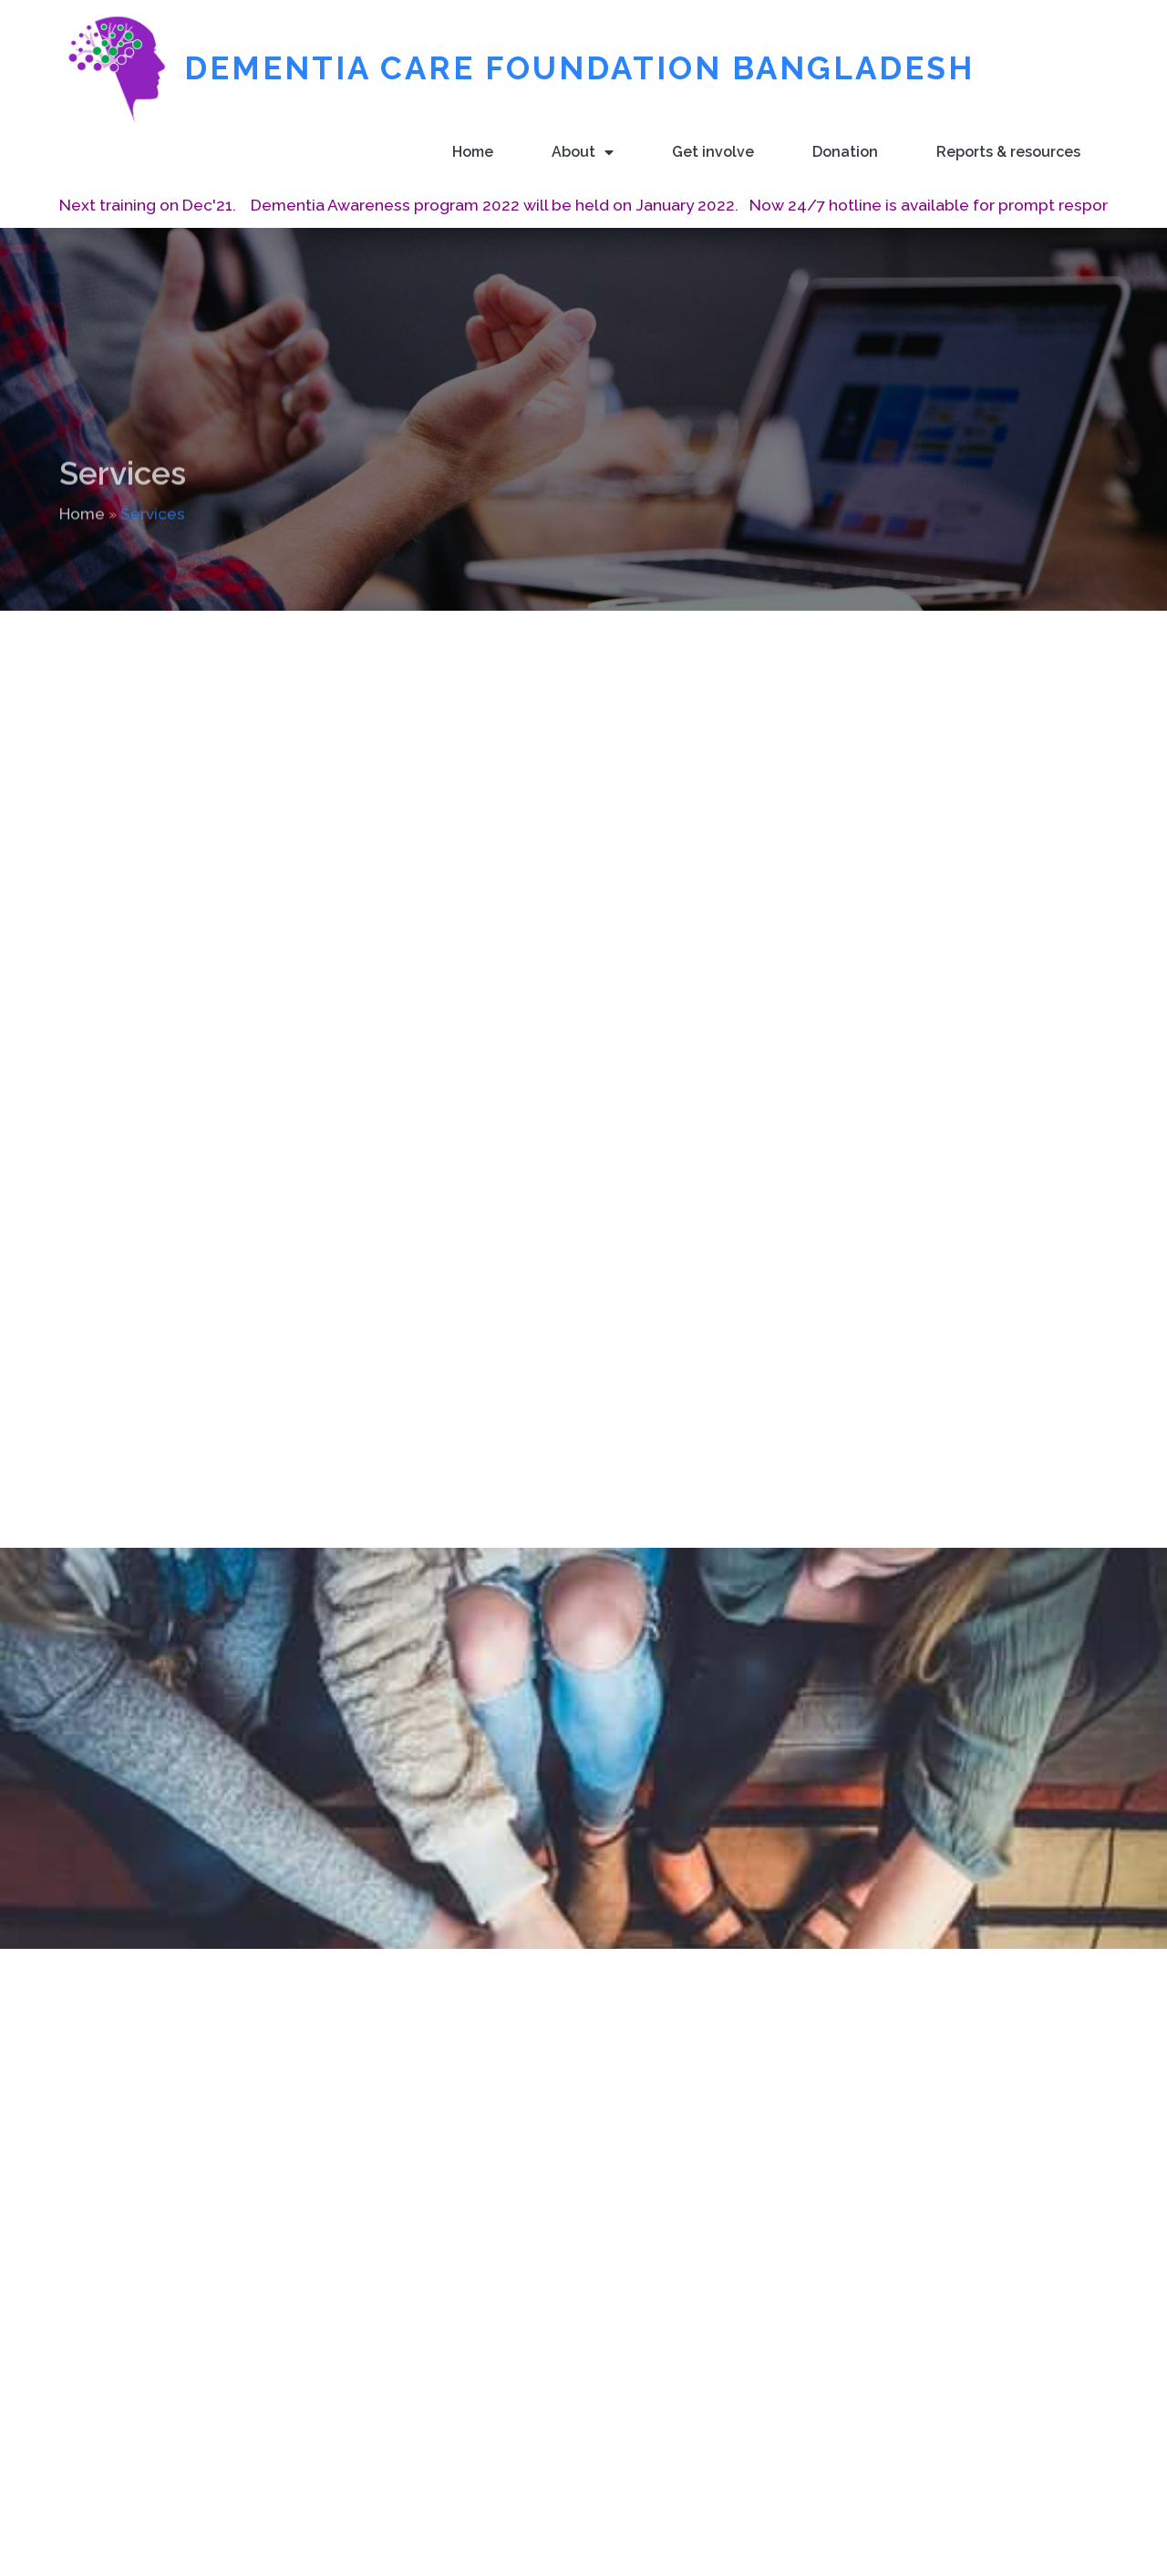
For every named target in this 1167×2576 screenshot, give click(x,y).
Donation (845, 151)
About (583, 152)
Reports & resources (1008, 151)
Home (472, 151)
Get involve (713, 151)
